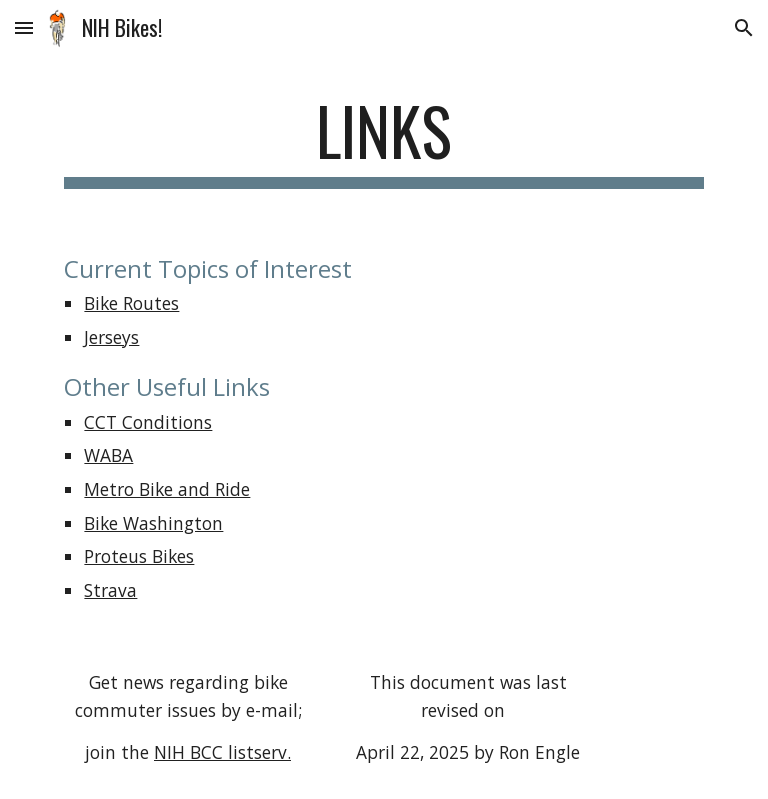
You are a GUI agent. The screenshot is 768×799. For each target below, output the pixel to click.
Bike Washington (153, 523)
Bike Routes (131, 303)
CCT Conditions (148, 422)
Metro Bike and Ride (167, 489)
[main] (383, 140)
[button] (24, 27)
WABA (108, 455)
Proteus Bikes (139, 556)
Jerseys (111, 337)
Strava (110, 590)
